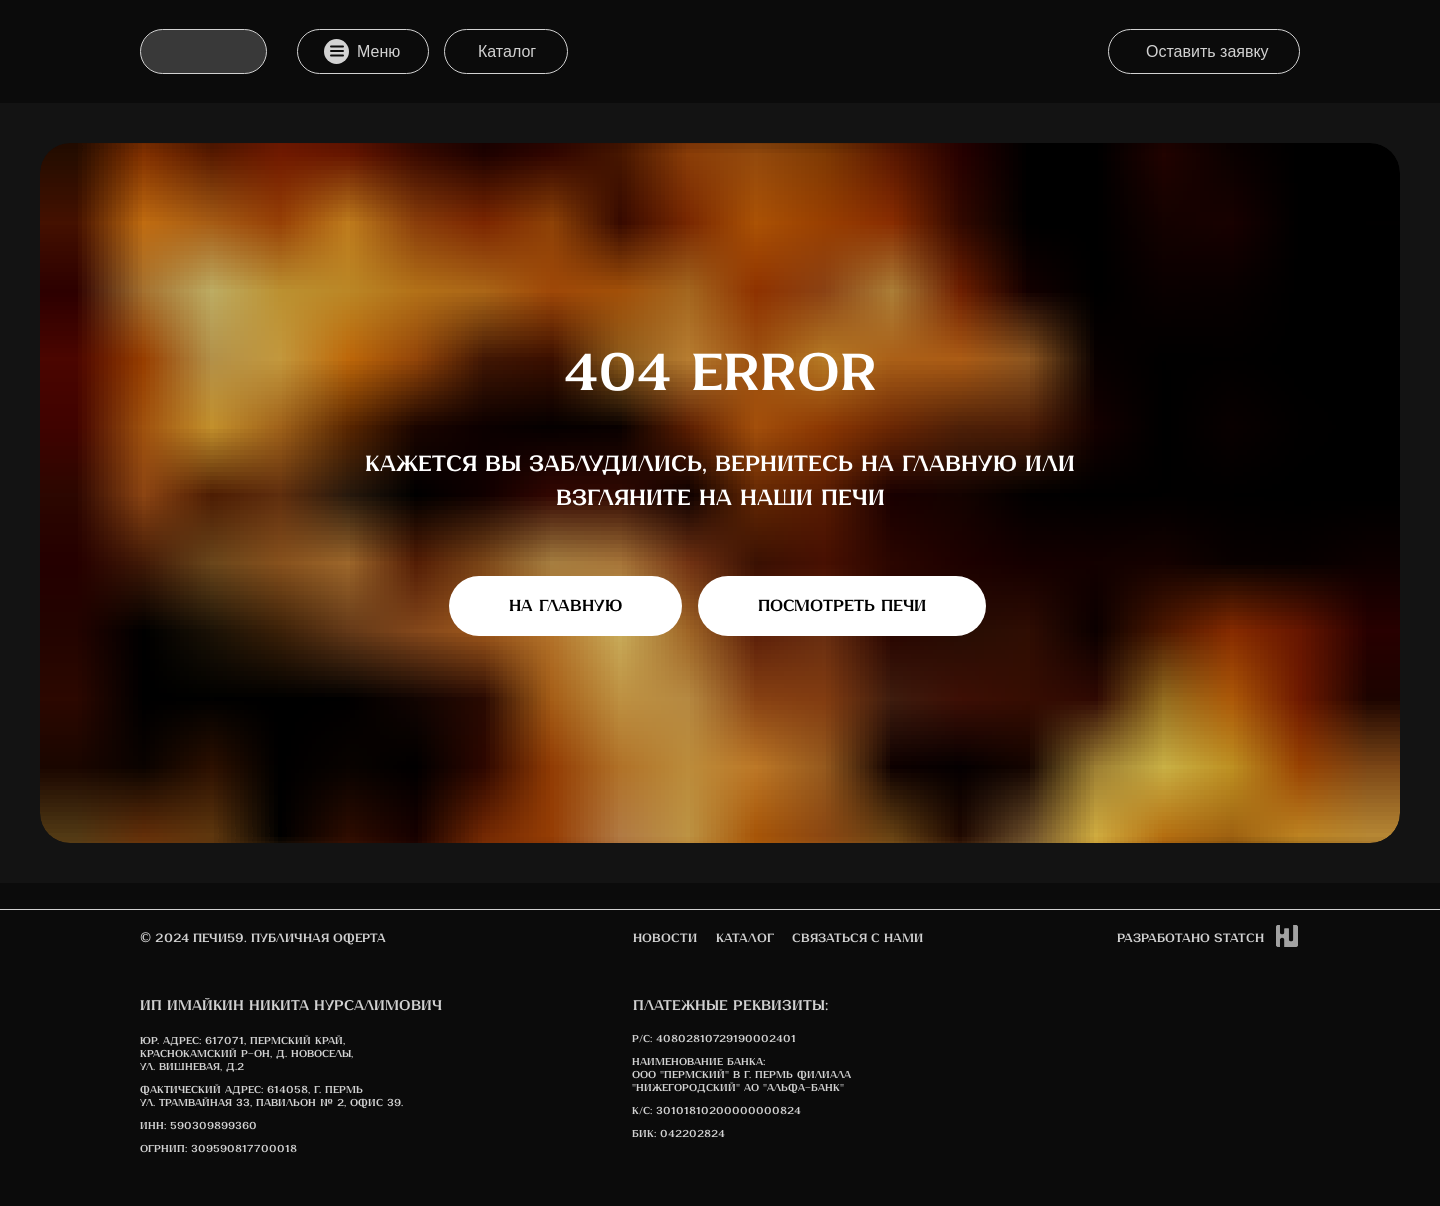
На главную (565, 606)
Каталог (745, 938)
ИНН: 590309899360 (198, 1126)
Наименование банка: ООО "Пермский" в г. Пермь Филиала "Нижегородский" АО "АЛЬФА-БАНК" (741, 1075)
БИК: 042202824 (678, 1134)
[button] (1204, 51)
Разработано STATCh (1190, 938)
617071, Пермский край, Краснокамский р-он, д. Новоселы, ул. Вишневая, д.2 (246, 1054)
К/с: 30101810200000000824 (716, 1111)
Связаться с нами (857, 938)
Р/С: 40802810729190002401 (714, 1039)
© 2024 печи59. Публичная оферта (263, 938)
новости (665, 938)
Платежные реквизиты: (730, 1006)
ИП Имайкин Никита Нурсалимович (291, 1006)
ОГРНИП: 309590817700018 (218, 1149)
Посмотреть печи (842, 606)
